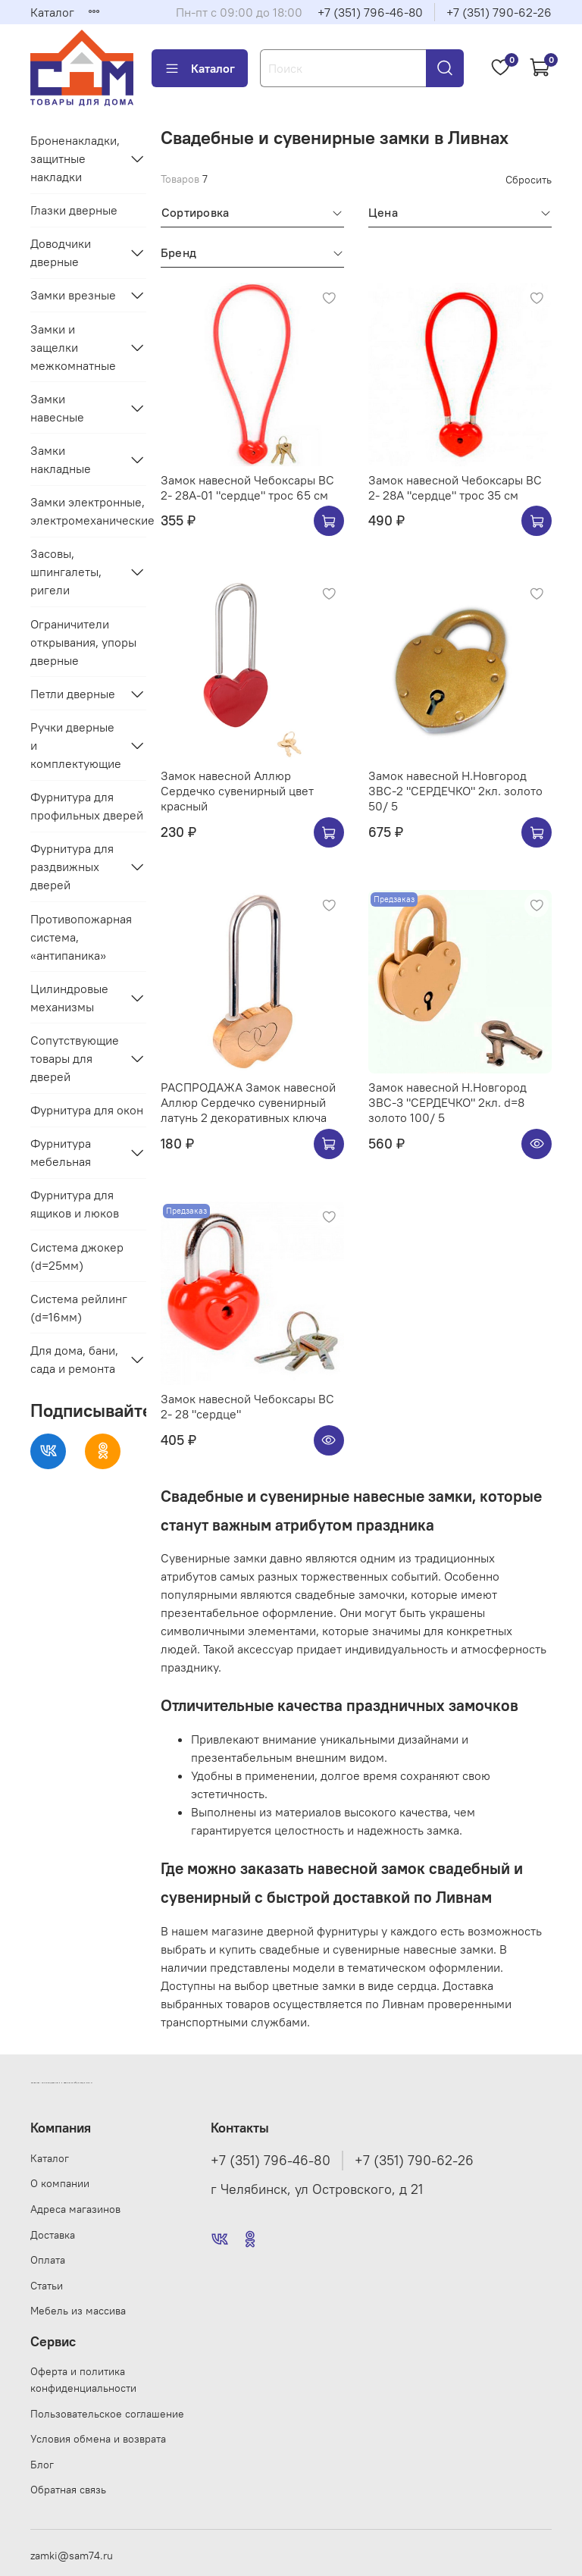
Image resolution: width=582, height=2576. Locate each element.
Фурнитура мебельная (60, 1152)
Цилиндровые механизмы (69, 997)
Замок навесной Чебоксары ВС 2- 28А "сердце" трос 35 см (455, 487)
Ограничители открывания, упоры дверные (83, 642)
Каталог (52, 12)
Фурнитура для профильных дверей (86, 806)
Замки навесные (57, 408)
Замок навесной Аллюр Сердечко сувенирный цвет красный (237, 790)
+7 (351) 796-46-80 (370, 12)
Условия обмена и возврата (98, 2439)
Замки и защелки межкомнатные (73, 347)
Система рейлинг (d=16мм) (78, 1307)
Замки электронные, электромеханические (88, 511)
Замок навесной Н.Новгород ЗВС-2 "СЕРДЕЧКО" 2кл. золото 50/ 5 (455, 790)
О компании (59, 2183)
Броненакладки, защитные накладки (75, 158)
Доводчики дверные (60, 252)
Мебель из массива (78, 2310)
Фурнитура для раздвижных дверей (72, 866)
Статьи (46, 2285)
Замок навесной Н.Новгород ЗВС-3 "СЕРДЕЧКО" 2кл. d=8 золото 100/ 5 (447, 1102)
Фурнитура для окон (86, 1109)
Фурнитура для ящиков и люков (74, 1204)
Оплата (47, 2260)
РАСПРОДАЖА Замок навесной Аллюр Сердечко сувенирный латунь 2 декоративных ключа (248, 1102)
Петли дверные (72, 693)
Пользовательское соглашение (107, 2414)
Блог (42, 2464)
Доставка (52, 2235)
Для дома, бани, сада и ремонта (74, 1359)
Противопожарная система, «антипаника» (81, 937)
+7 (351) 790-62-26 (499, 12)
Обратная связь (68, 2489)
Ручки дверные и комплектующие (75, 745)
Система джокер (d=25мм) (77, 1256)
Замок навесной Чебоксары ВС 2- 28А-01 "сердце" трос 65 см (247, 487)
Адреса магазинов (75, 2209)
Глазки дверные (73, 210)
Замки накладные (60, 459)
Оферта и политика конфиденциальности (83, 2379)
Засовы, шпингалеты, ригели (66, 571)
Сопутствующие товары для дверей (74, 1058)
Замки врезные (73, 294)
